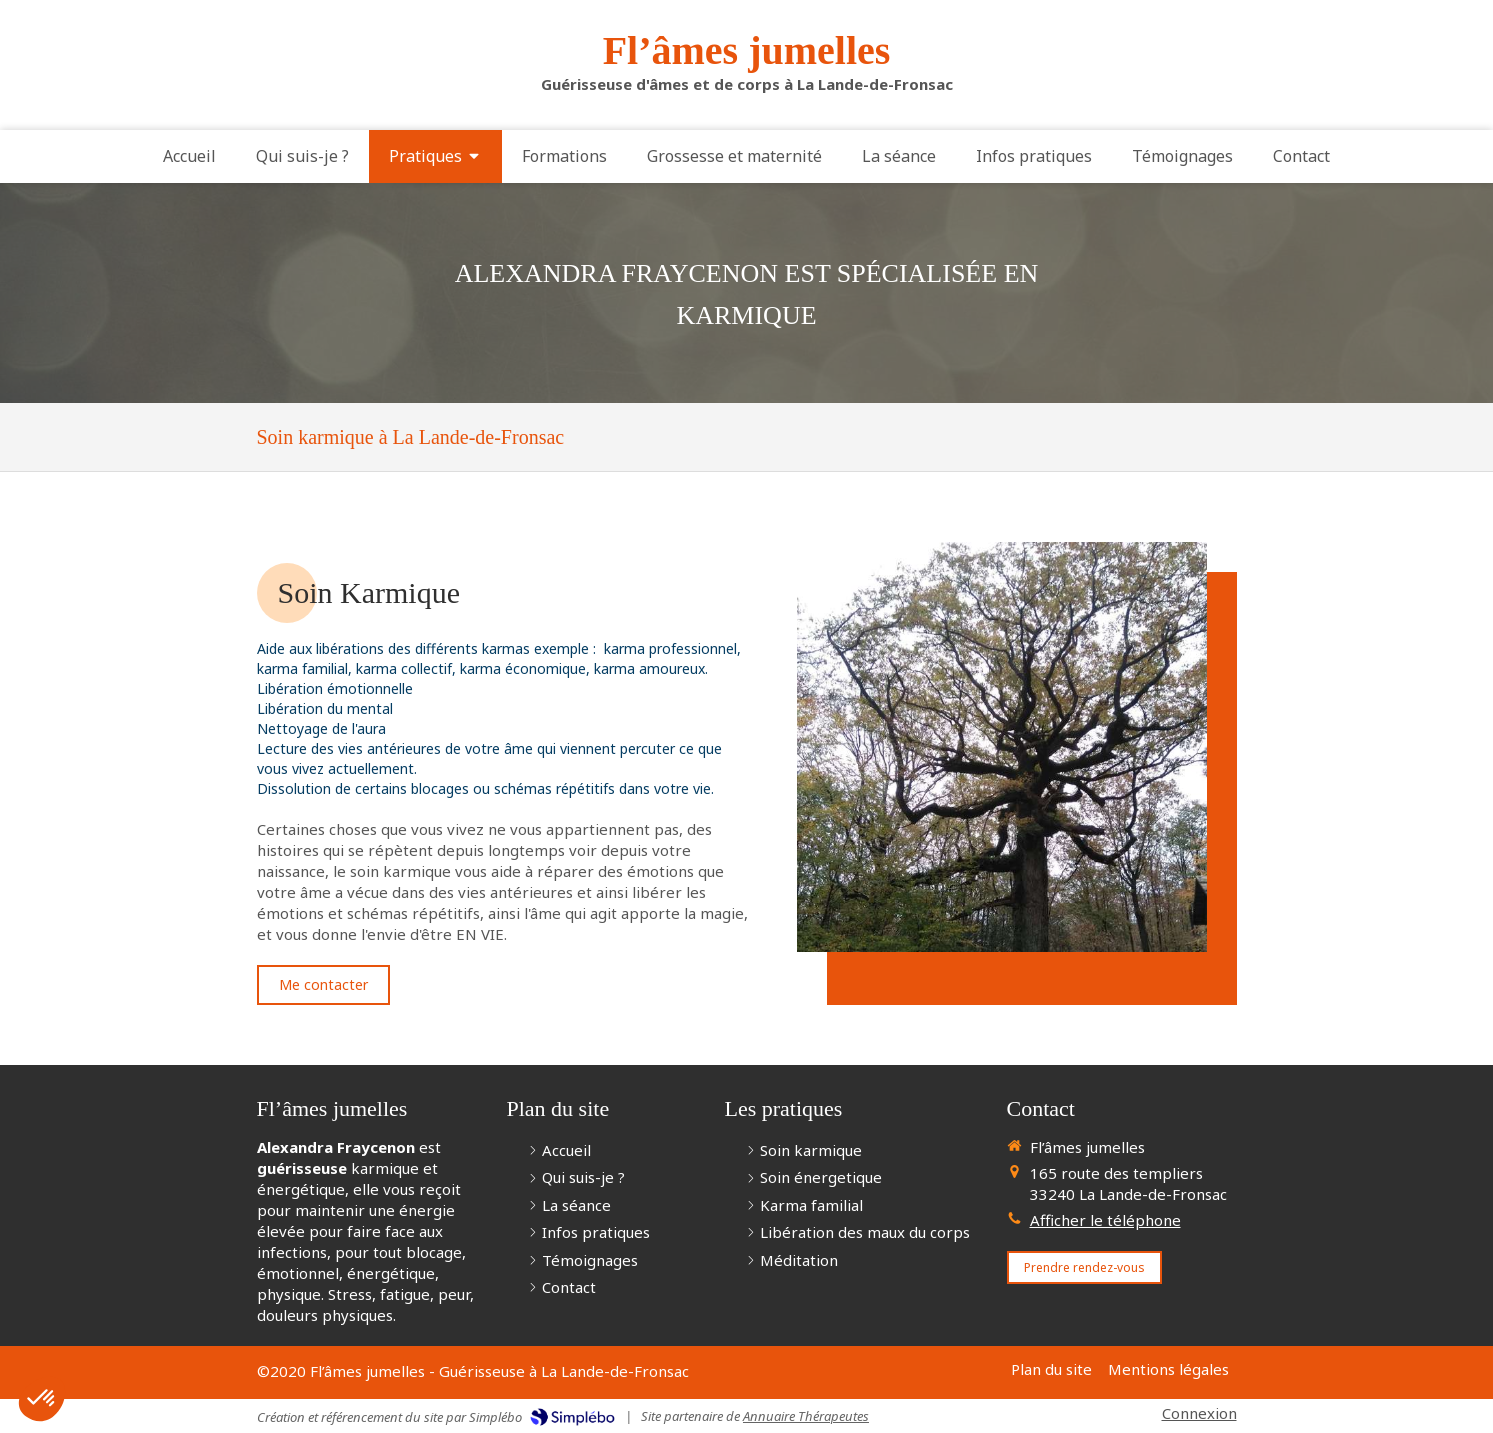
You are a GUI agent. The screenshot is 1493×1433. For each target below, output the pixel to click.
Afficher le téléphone (1105, 1220)
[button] (42, 1399)
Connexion (1199, 1413)
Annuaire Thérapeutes (806, 1416)
